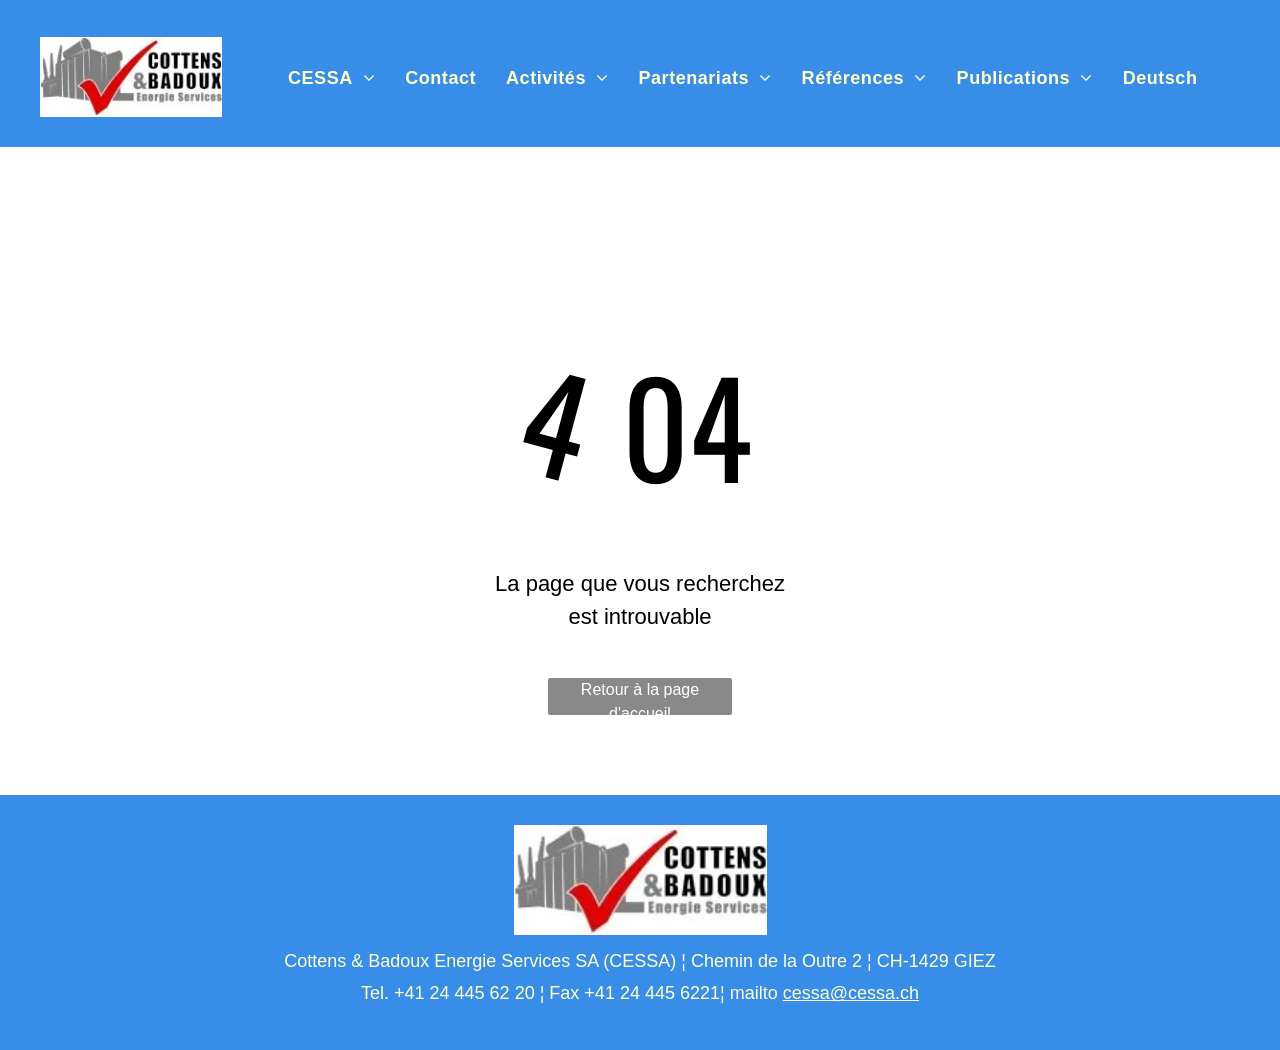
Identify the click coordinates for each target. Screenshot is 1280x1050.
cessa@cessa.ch (851, 993)
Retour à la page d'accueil (640, 698)
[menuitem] (331, 78)
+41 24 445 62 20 (464, 993)
